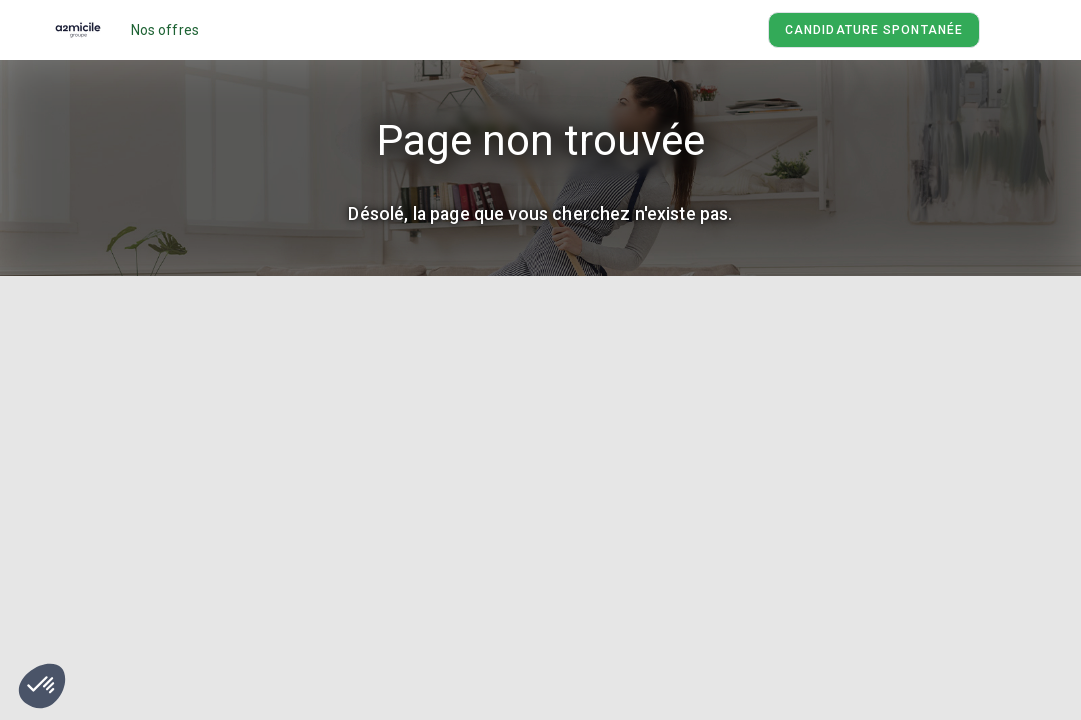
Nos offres (165, 30)
